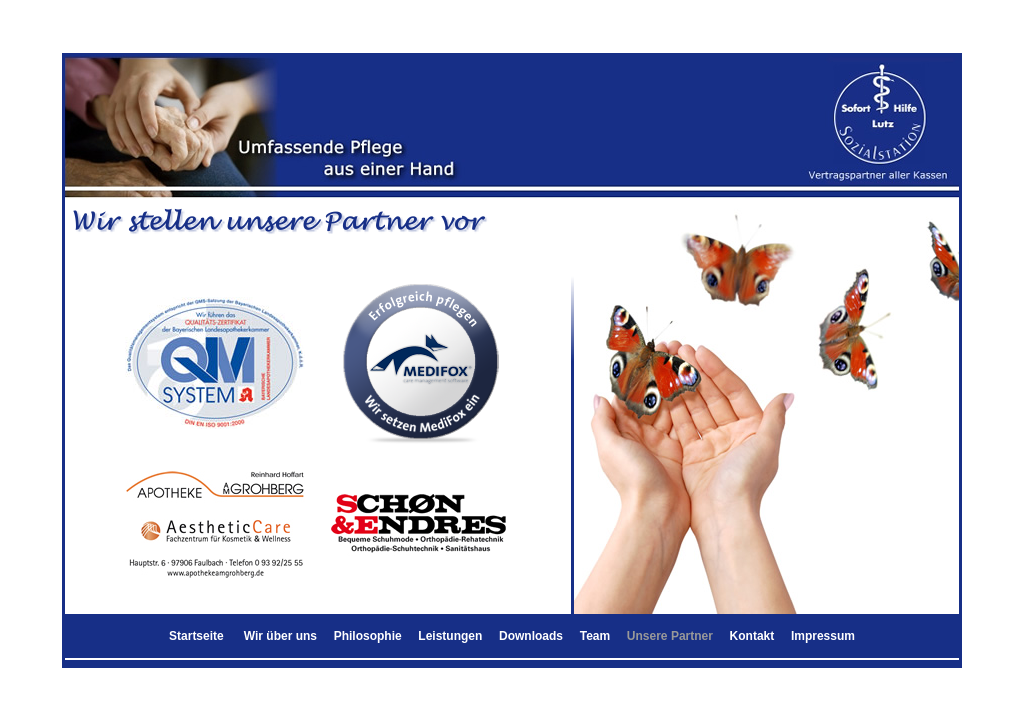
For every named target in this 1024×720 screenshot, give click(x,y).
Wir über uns (280, 636)
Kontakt (752, 636)
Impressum (823, 636)
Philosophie (368, 636)
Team (595, 636)
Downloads (531, 636)
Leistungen (450, 636)
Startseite (196, 636)
